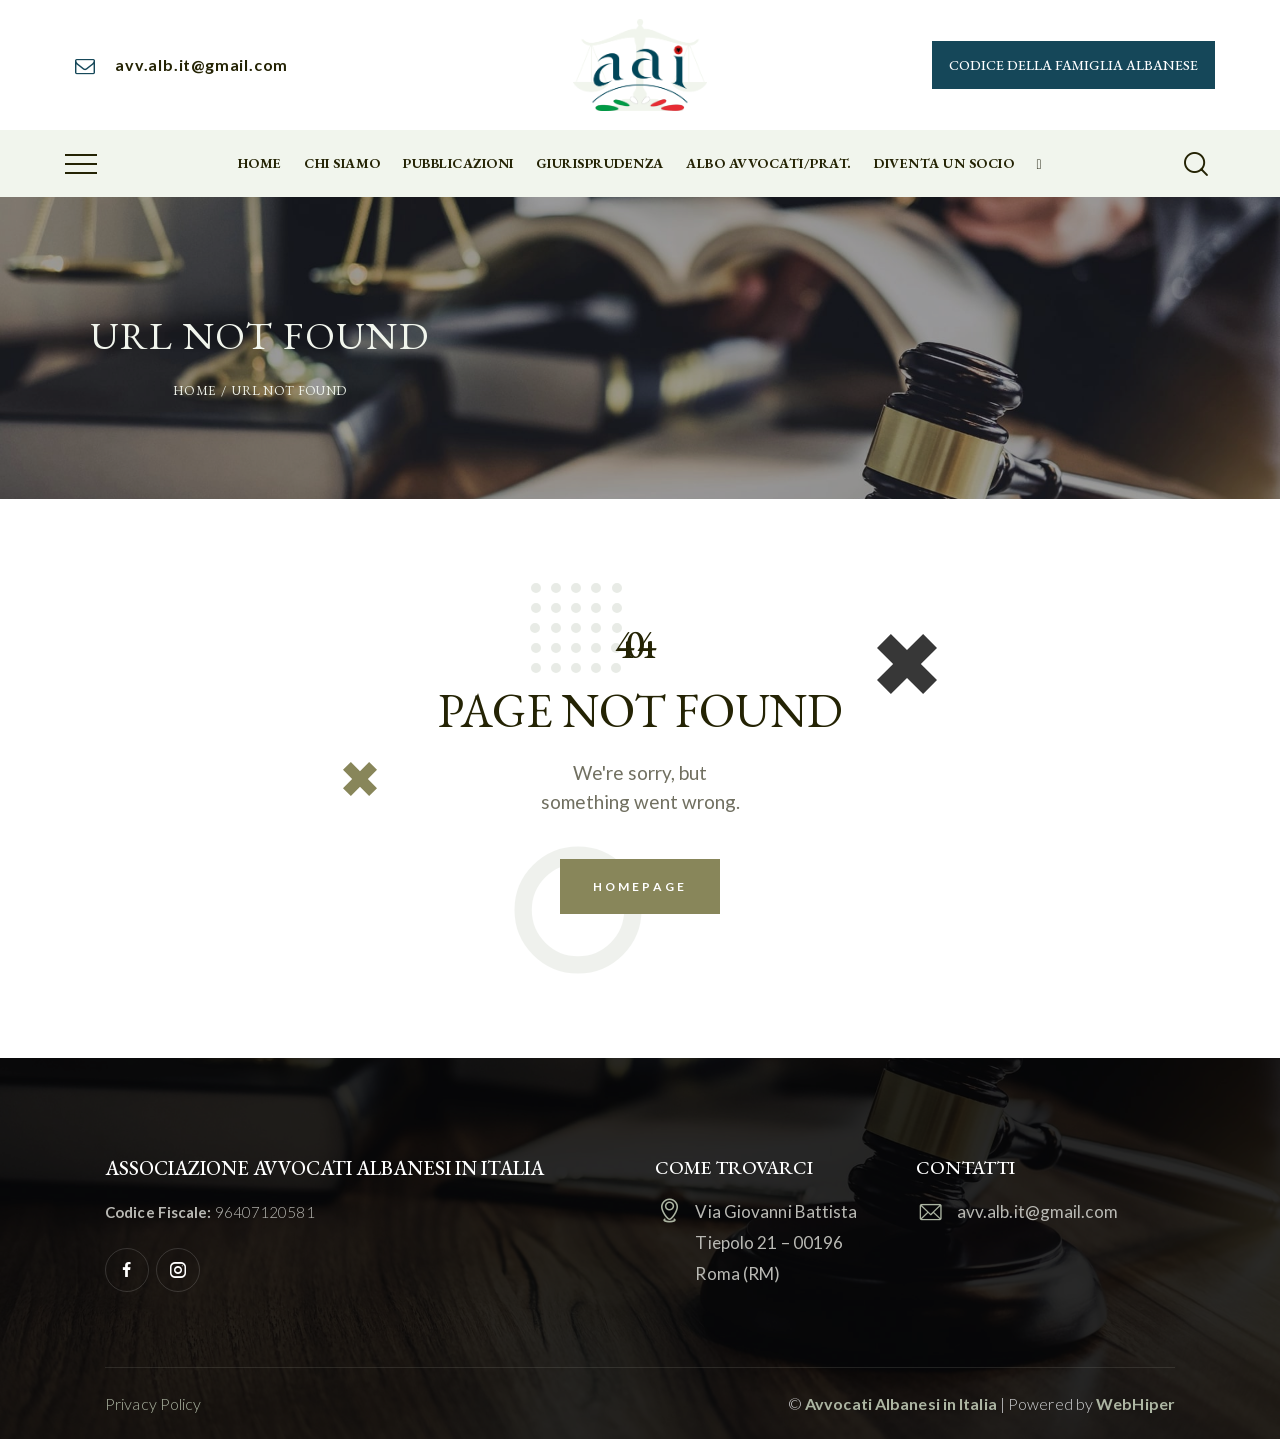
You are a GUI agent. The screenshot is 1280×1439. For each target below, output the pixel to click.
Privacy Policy (153, 1403)
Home (194, 390)
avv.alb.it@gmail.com (1037, 1211)
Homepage (640, 886)
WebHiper (1135, 1403)
